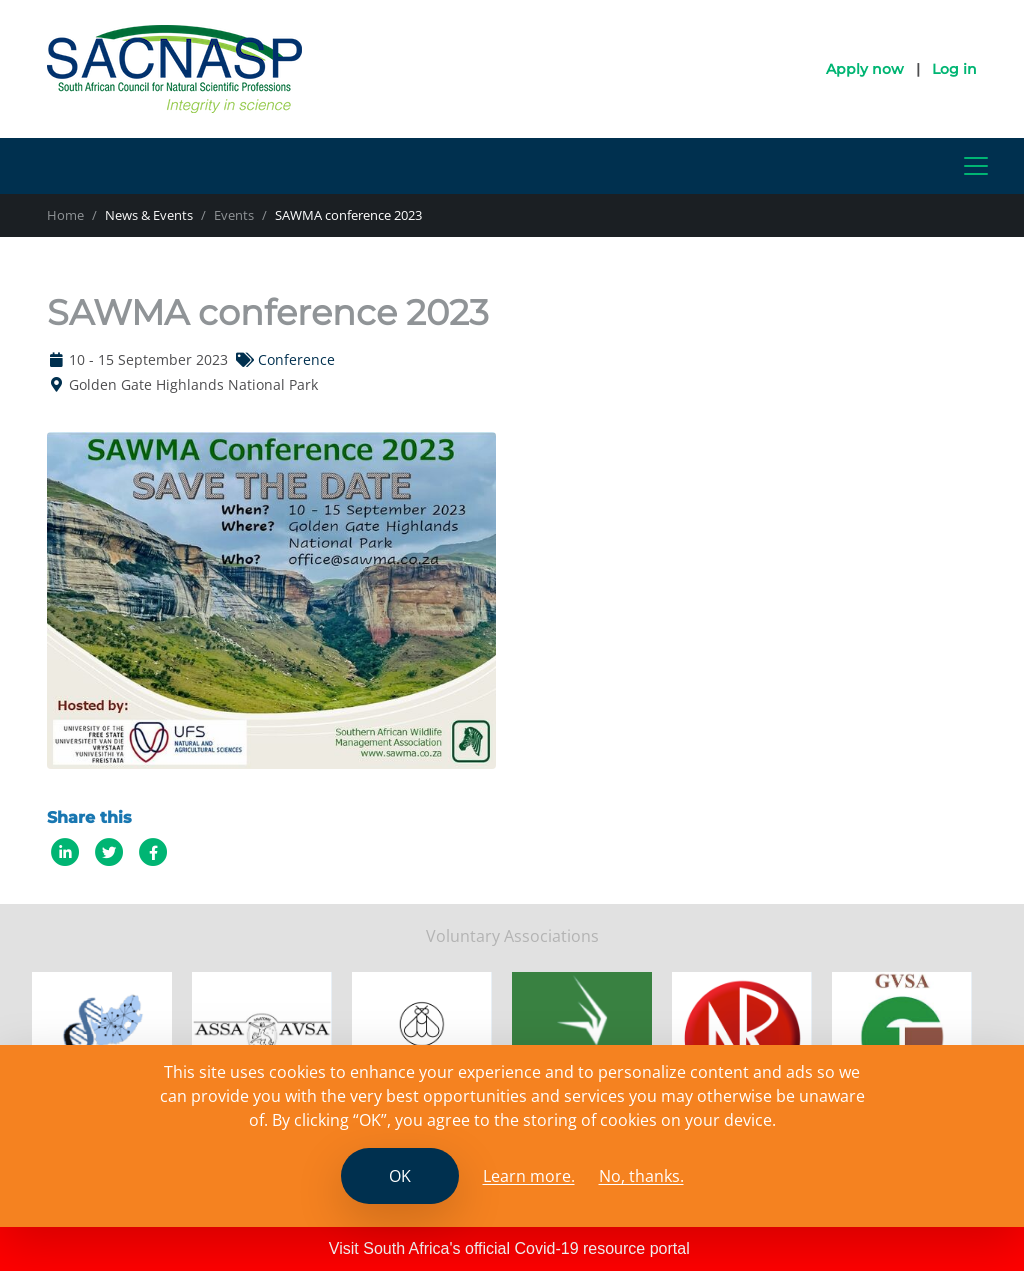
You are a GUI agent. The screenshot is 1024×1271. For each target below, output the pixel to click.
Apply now (865, 69)
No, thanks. (641, 1176)
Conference (296, 359)
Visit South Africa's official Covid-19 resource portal (509, 1248)
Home (65, 215)
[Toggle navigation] (976, 166)
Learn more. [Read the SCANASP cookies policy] (529, 1176)
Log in (954, 69)
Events (234, 215)
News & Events (149, 215)
